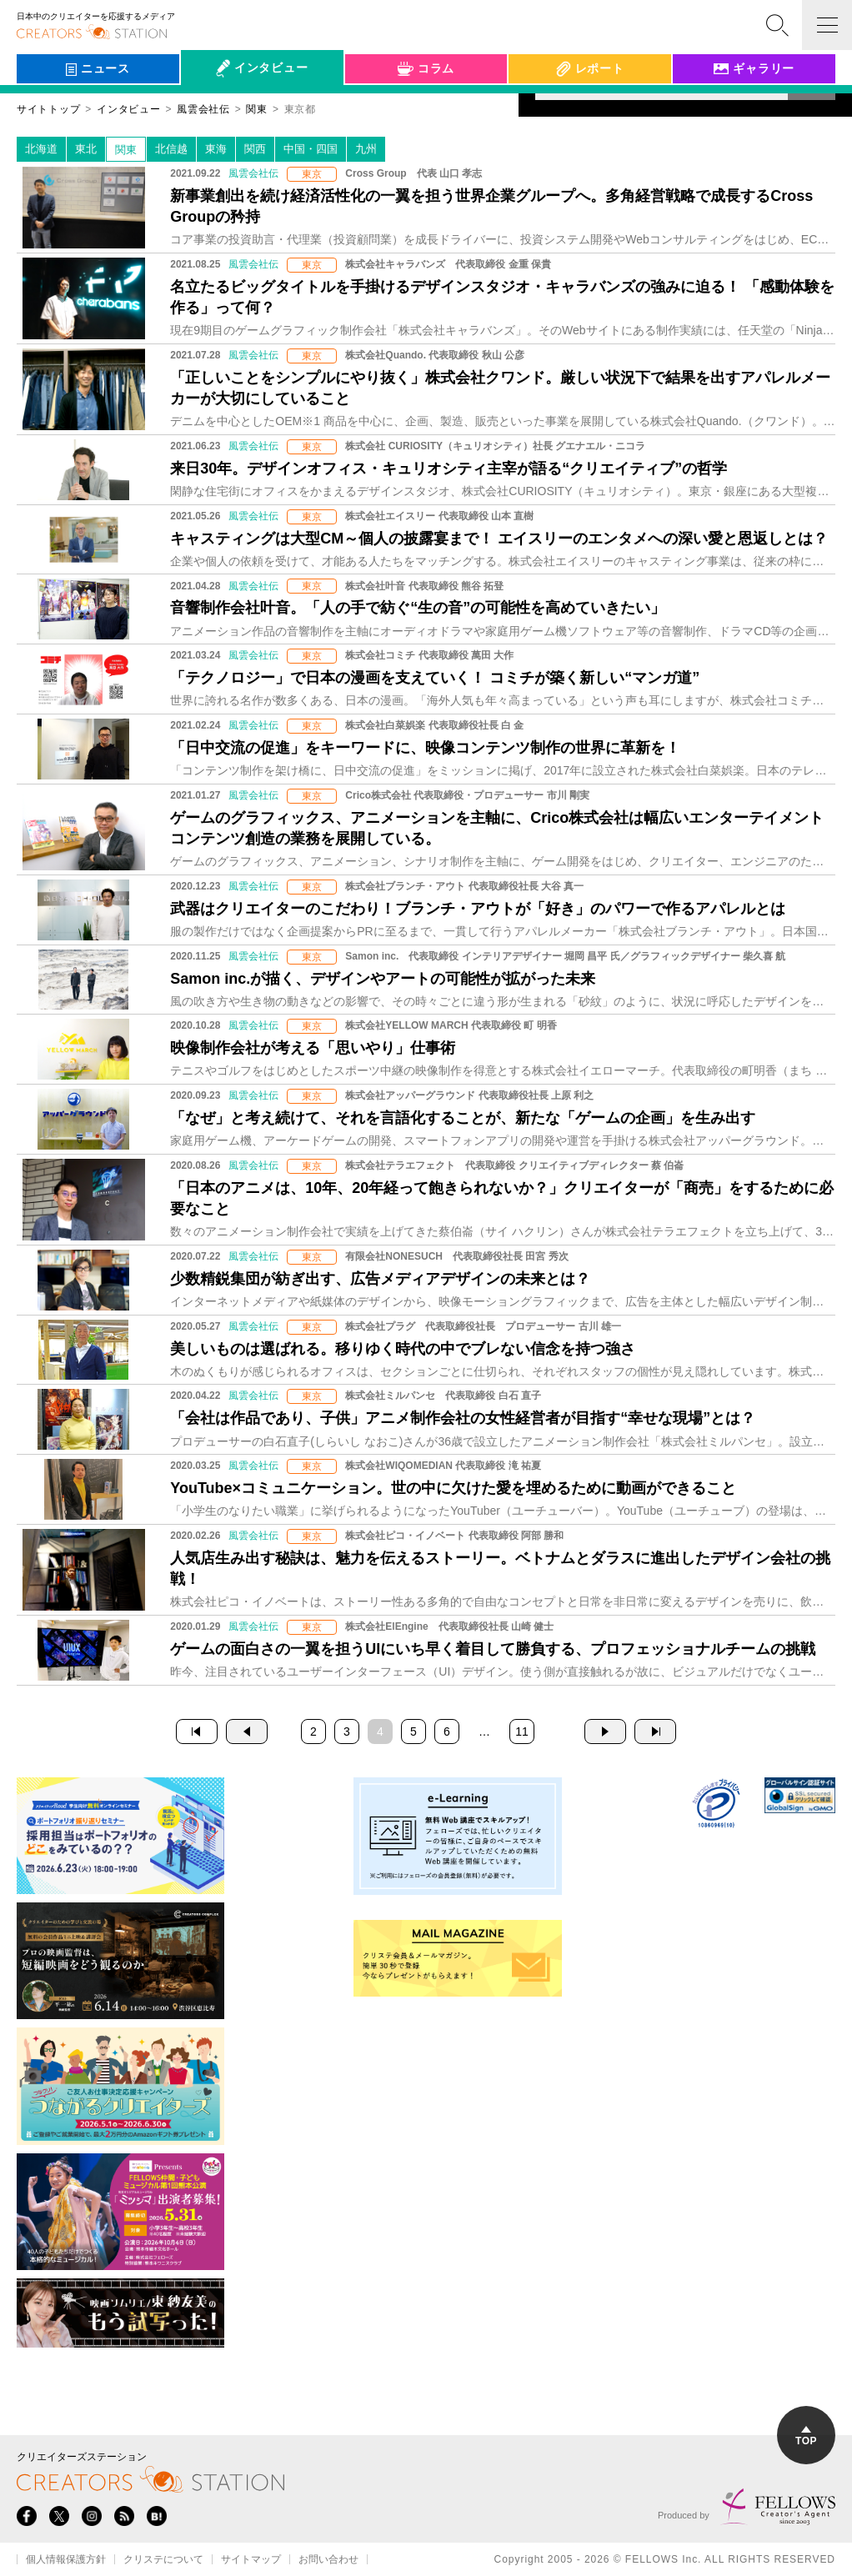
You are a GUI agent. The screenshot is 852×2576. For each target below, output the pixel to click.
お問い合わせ (328, 2559)
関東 (126, 149)
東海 (216, 149)
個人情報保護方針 (66, 2559)
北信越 (171, 149)
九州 (366, 149)
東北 (86, 149)
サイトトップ (48, 109)
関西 (255, 149)
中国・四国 (310, 149)
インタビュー (128, 109)
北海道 (41, 149)
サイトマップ (251, 2559)
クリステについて (163, 2559)
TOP (806, 2436)
